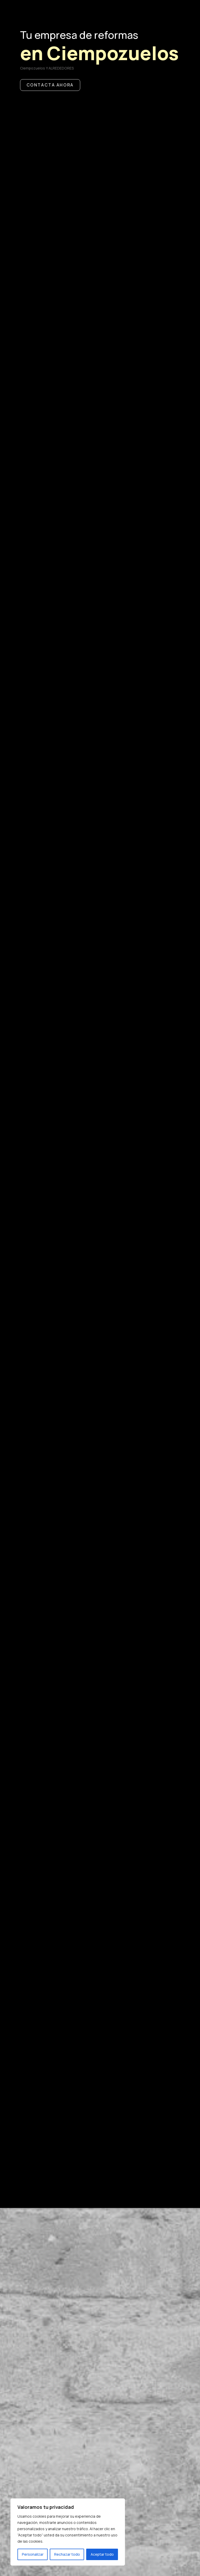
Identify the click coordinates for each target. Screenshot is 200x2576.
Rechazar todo (67, 2554)
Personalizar (32, 2554)
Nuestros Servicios (71, 2309)
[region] (67, 2532)
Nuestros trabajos (71, 2356)
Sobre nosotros (62, 2325)
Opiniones (44, 2340)
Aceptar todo (102, 2554)
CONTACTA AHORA (56, 131)
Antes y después (61, 2372)
